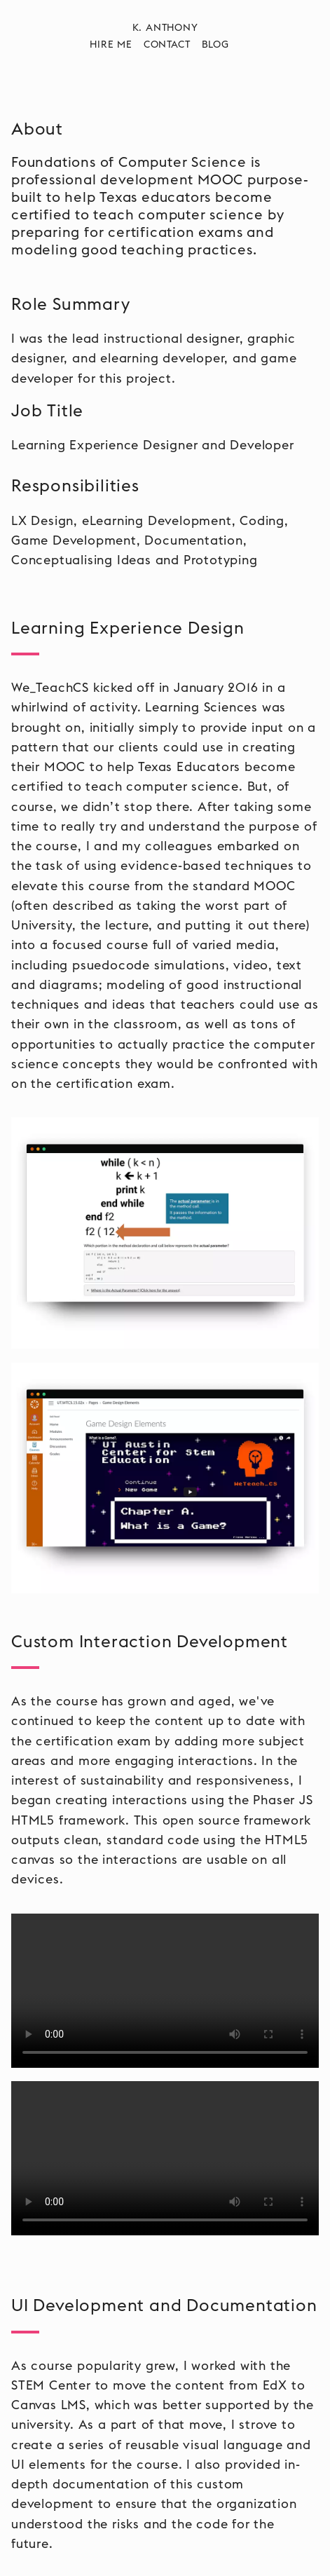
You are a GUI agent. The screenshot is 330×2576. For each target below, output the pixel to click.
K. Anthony (165, 28)
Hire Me (111, 45)
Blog (215, 45)
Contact (167, 45)
